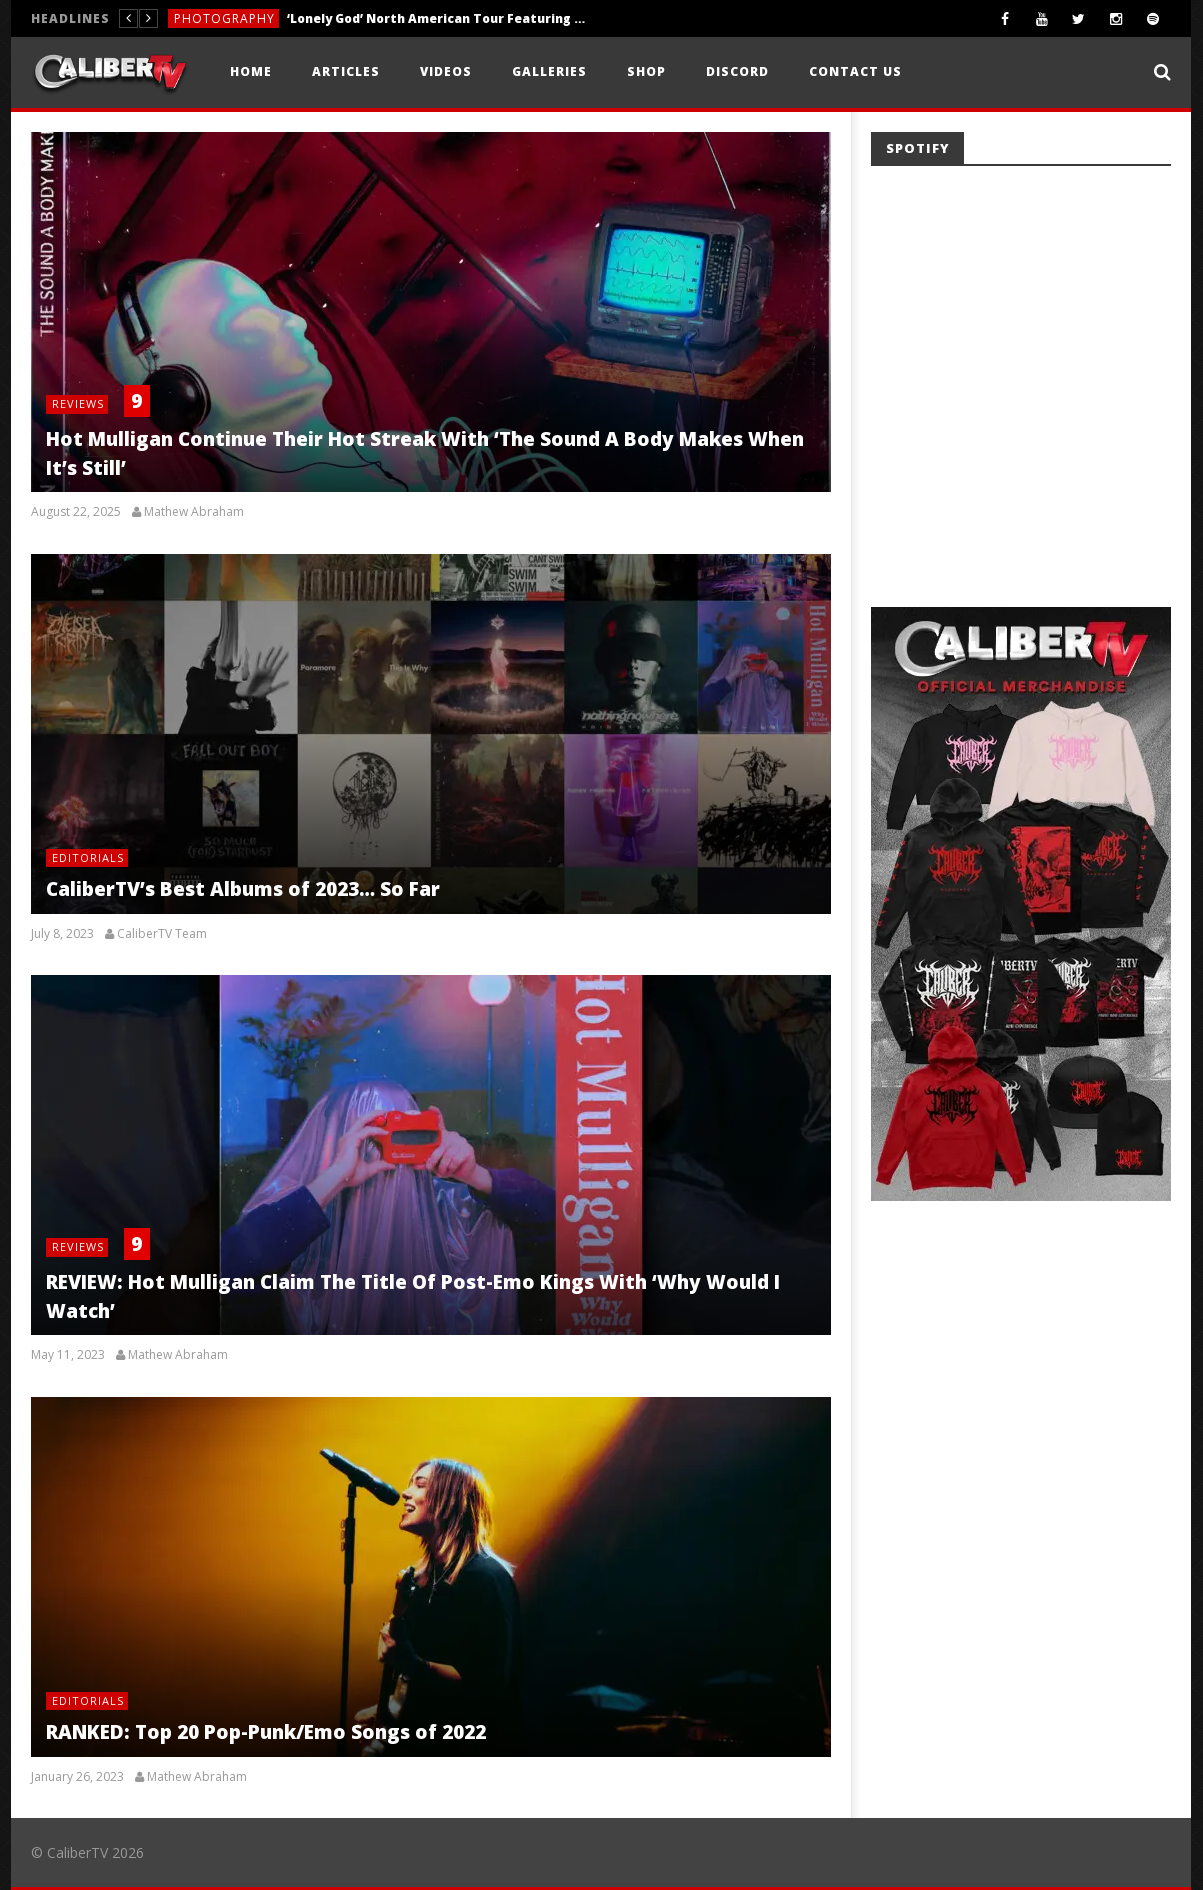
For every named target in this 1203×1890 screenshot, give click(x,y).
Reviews (78, 403)
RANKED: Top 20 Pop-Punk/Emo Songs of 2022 (266, 1732)
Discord (737, 71)
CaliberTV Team (162, 934)
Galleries (549, 71)
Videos (446, 71)
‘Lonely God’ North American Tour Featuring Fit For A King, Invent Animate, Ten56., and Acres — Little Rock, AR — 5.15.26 (437, 18)
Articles (346, 71)
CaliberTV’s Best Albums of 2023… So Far (243, 889)
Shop (646, 71)
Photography (224, 18)
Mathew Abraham (194, 512)
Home (251, 71)
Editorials (88, 857)
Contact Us (855, 71)
